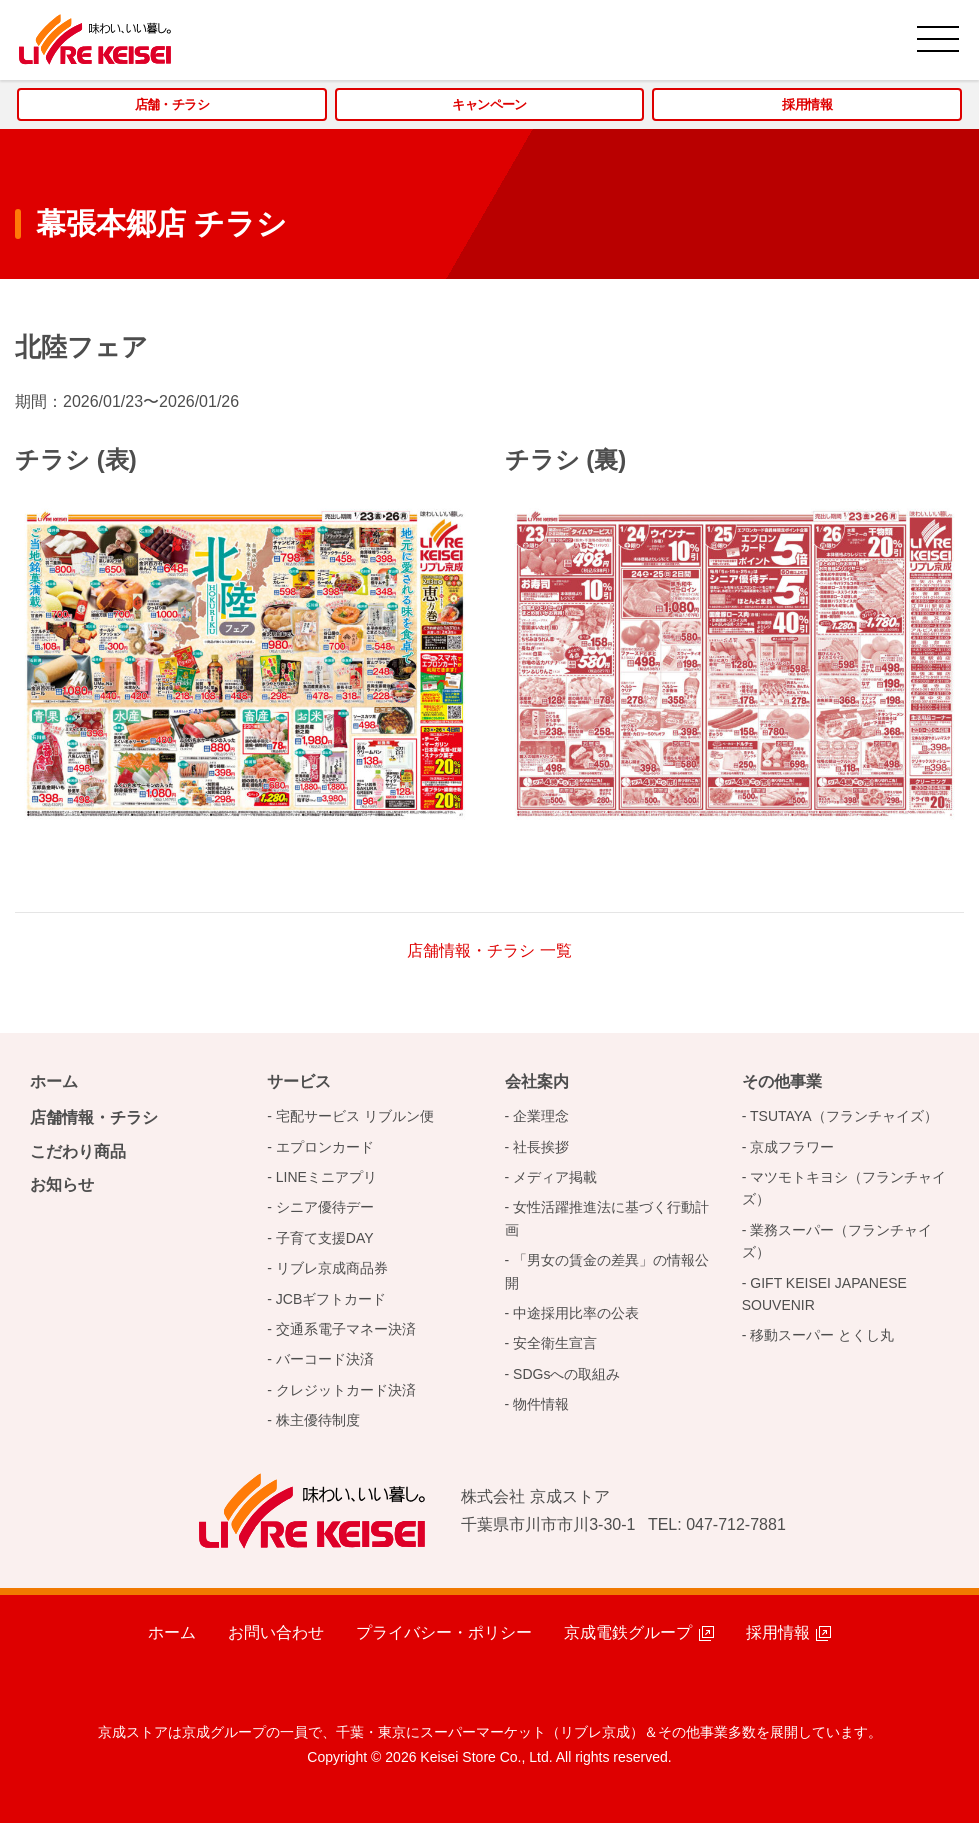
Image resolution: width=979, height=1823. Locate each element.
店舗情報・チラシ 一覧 (489, 950)
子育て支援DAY (325, 1238)
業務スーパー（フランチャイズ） (837, 1241)
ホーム (54, 1081)
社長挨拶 (541, 1147)
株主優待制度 (318, 1420)
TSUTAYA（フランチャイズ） (843, 1116)
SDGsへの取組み (566, 1374)
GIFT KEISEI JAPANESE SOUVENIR (824, 1294)
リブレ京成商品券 (332, 1268)
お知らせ (62, 1184)
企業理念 (541, 1116)
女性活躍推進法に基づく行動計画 (607, 1218)
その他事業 (782, 1081)
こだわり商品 (78, 1151)
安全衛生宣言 (555, 1343)
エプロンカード (325, 1147)
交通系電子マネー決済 (346, 1329)
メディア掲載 (555, 1177)
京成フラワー (792, 1147)
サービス (299, 1081)
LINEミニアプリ (326, 1177)
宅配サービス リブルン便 (355, 1116)
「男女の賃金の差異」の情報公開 (607, 1271)
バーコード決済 (325, 1359)
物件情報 (541, 1404)
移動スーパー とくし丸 (822, 1335)
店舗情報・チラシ (94, 1117)
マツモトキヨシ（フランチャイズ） (844, 1188)
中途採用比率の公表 (576, 1313)
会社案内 (537, 1081)
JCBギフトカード (331, 1299)
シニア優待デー (325, 1207)
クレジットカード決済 (346, 1390)
